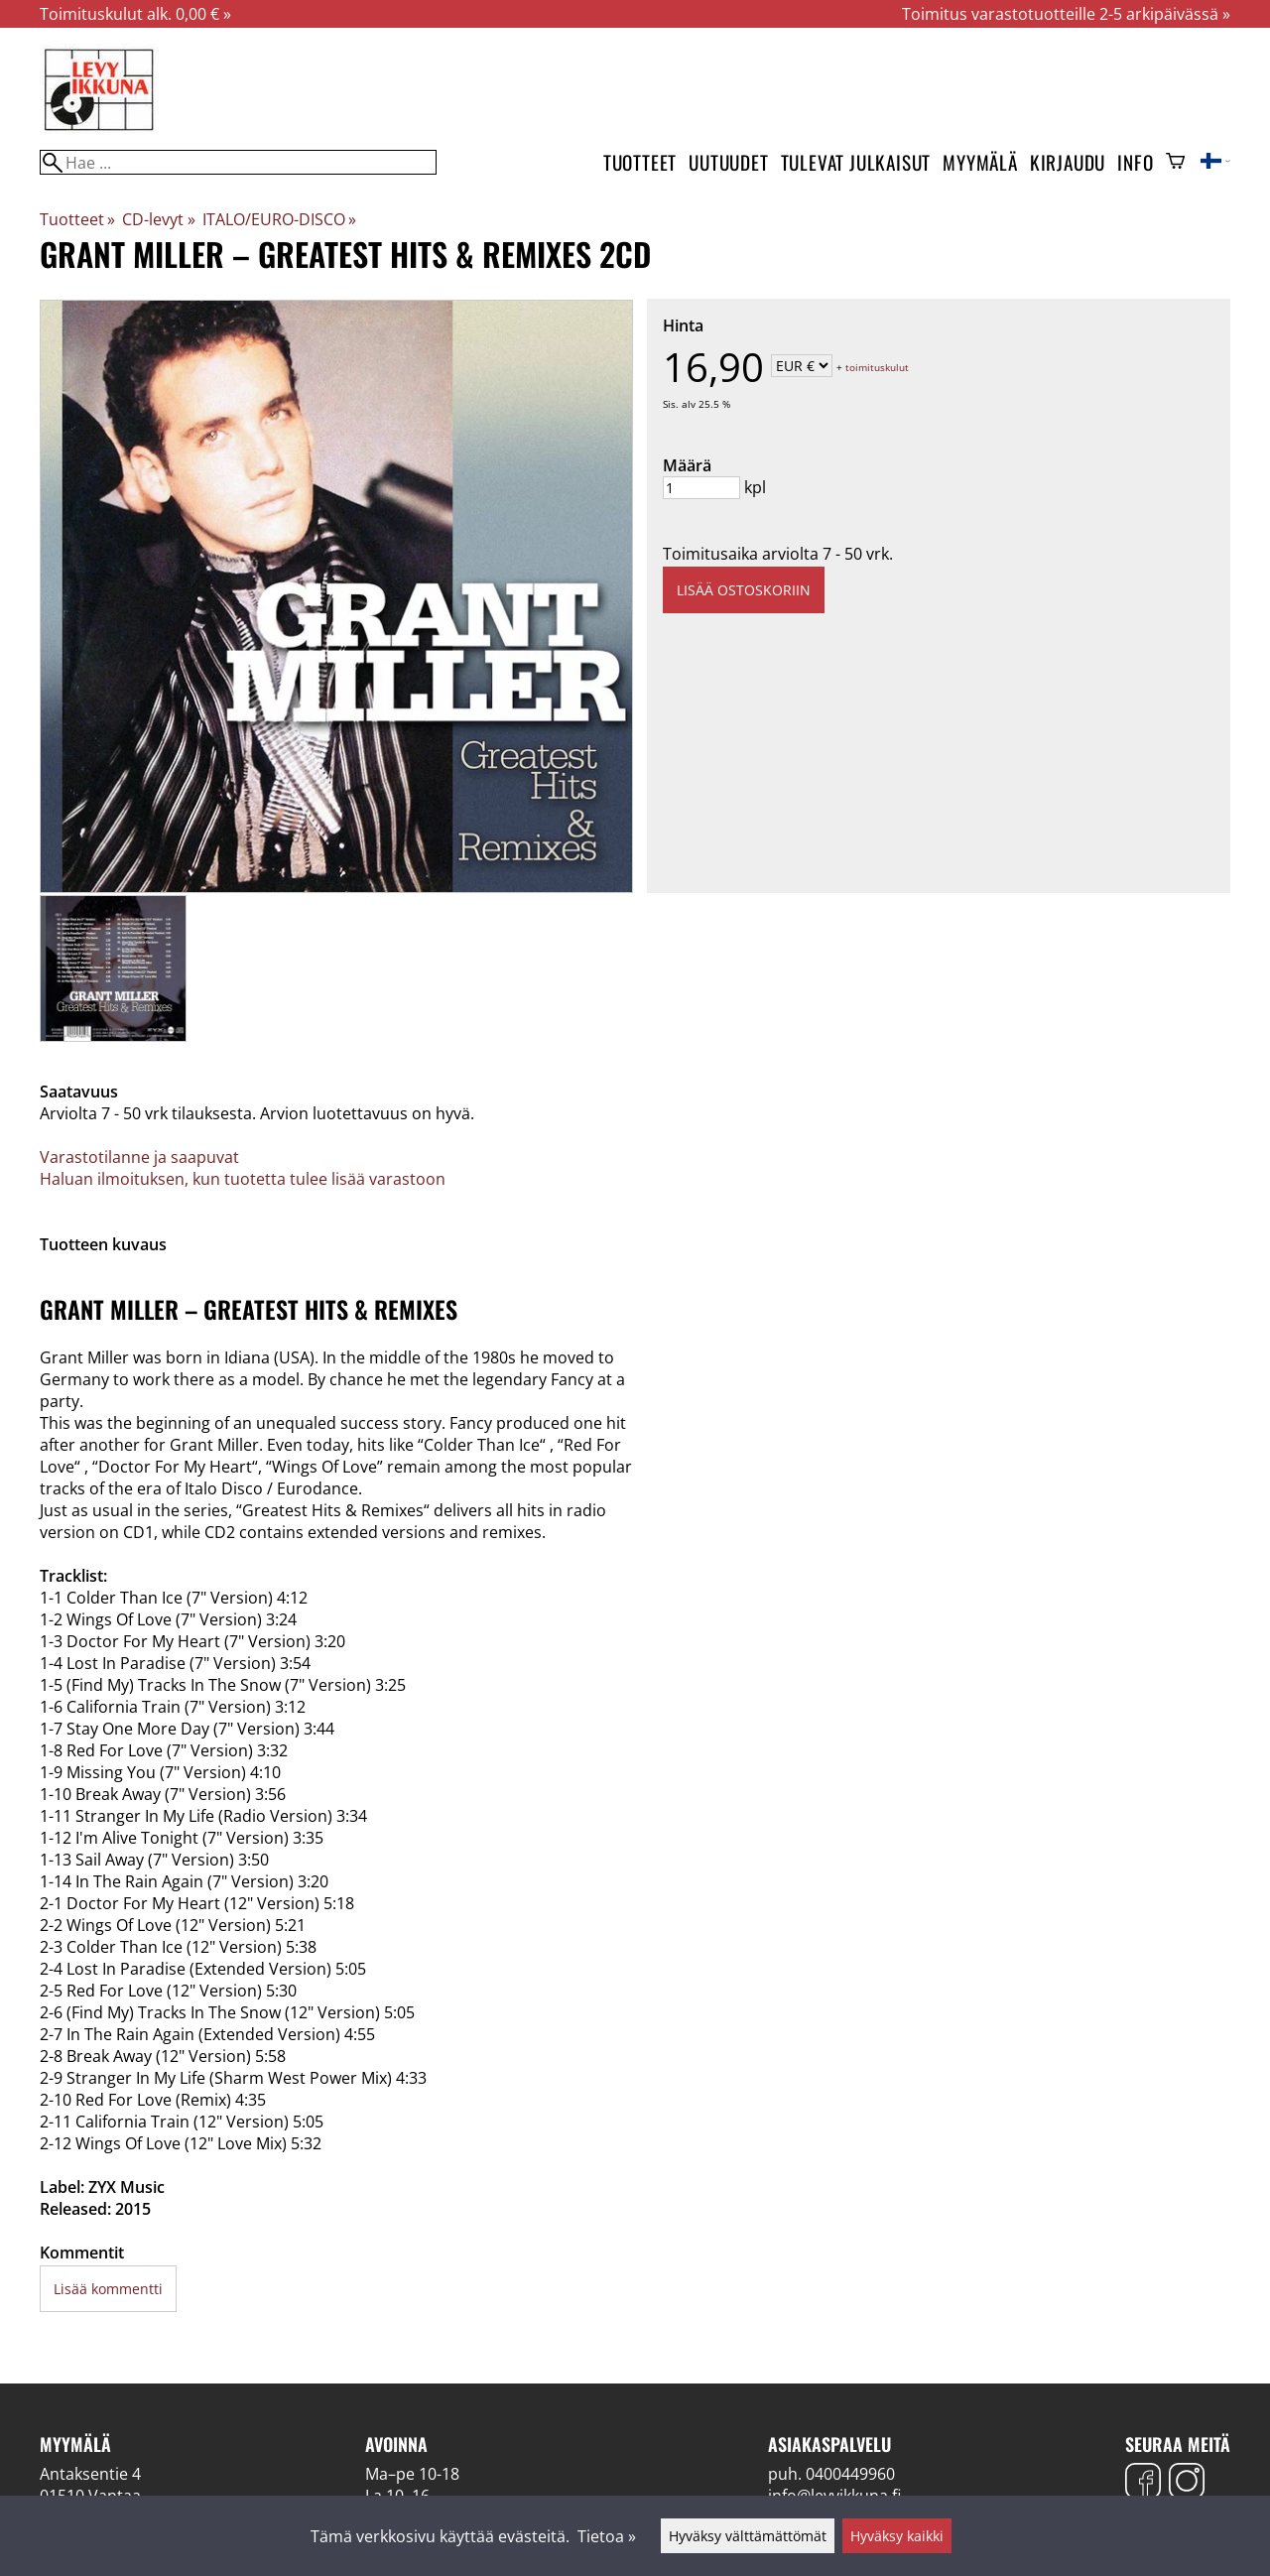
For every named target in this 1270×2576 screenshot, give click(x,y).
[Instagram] (1187, 2483)
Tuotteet (640, 162)
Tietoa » (606, 2536)
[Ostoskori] (1175, 163)
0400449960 (850, 2474)
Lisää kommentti (108, 2288)
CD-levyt (158, 219)
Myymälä (980, 162)
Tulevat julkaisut (856, 162)
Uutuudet (728, 162)
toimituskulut (877, 367)
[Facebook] (1143, 2483)
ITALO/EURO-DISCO (279, 219)
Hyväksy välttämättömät (747, 2535)
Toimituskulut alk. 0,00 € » (135, 14)
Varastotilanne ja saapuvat (139, 1157)
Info (1135, 162)
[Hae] (238, 162)
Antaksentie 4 (90, 2474)
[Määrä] (701, 487)
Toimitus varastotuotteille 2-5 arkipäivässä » (1066, 14)
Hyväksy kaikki (897, 2535)
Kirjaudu (1067, 162)
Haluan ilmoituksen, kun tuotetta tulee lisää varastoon (242, 1179)
